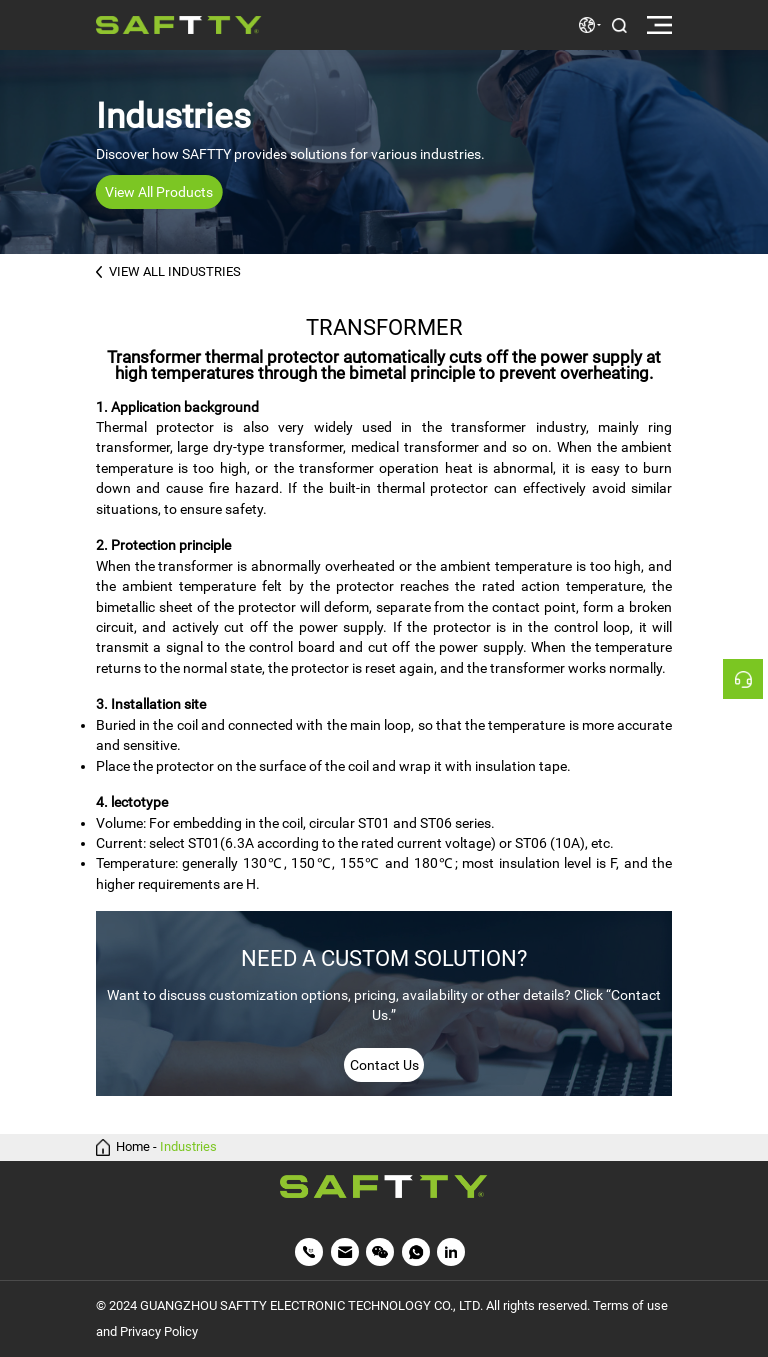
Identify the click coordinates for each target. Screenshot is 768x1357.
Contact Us (384, 1065)
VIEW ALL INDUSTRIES (169, 271)
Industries (188, 1147)
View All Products (159, 192)
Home (133, 1147)
